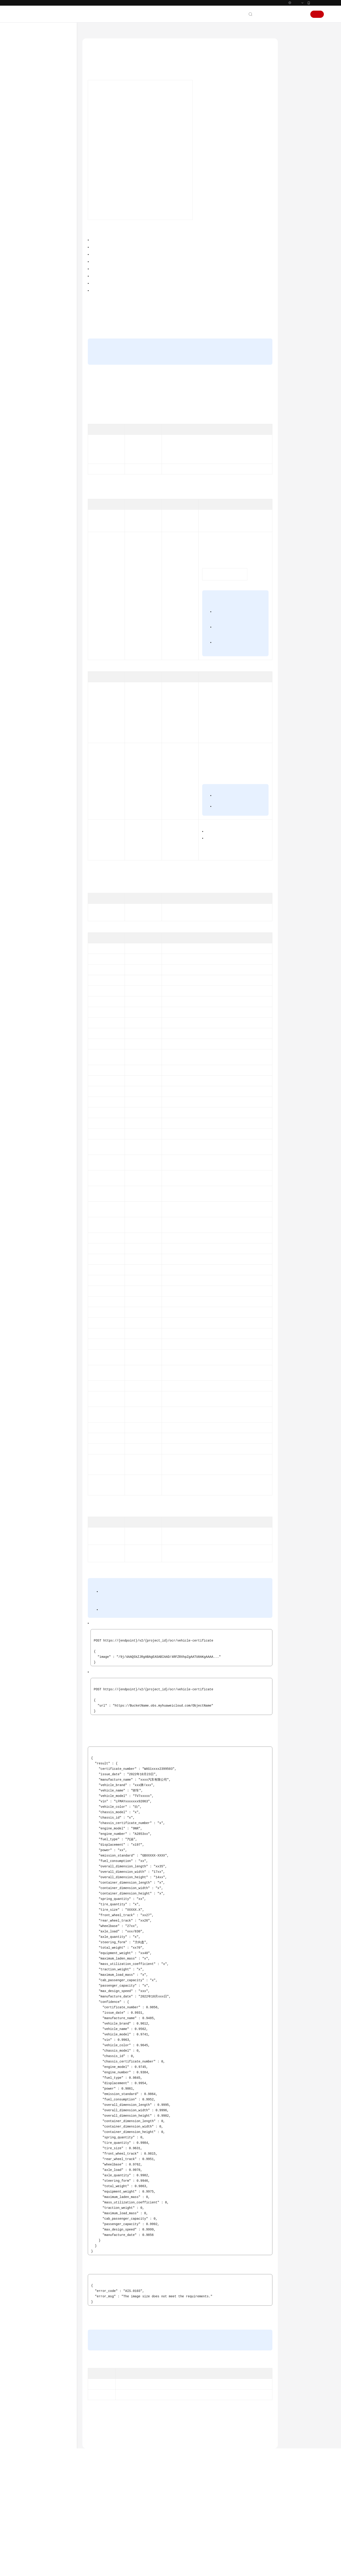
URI (290, 105)
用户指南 (28, 96)
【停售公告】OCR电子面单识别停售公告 (217, 2539)
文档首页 (88, 31)
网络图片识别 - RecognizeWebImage (44, 186)
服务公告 (28, 63)
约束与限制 (296, 64)
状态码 (30, 627)
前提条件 (294, 84)
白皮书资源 (29, 739)
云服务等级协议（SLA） (38, 731)
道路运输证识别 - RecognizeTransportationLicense (51, 320)
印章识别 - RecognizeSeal (47, 223)
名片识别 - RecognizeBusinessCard (46, 386)
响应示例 (294, 147)
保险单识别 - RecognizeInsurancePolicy (48, 525)
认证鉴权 (204, 346)
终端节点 (235, 459)
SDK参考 (28, 652)
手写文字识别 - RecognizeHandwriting (45, 212)
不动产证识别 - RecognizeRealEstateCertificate (51, 333)
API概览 (31, 120)
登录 (302, 14)
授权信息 (294, 95)
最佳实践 (28, 668)
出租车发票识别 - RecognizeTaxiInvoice (44, 446)
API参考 (27, 104)
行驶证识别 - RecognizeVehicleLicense (47, 260)
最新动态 (28, 55)
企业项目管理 (235, 566)
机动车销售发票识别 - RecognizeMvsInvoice (45, 433)
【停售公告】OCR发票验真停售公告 (214, 2525)
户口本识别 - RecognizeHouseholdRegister (50, 247)
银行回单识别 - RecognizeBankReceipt (45, 564)
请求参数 (294, 116)
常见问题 (28, 676)
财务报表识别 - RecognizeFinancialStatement (50, 538)
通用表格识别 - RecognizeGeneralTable (46, 160)
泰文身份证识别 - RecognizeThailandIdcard (47, 577)
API (28, 136)
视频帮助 (28, 684)
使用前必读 (33, 112)
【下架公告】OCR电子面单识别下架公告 (217, 2532)
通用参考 (28, 706)
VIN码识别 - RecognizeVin (48, 396)
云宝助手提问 (96, 2536)
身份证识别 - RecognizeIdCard (42, 233)
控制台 (290, 14)
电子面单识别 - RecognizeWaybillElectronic (49, 512)
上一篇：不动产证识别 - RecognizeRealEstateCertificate (125, 2483)
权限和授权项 (97, 401)
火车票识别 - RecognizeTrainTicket (44, 459)
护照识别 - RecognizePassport (50, 283)
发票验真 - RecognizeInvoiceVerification (49, 420)
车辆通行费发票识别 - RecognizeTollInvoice (45, 485)
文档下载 (28, 692)
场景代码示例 (31, 660)
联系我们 (210, 303)
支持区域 (28, 747)
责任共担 (28, 723)
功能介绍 (294, 53)
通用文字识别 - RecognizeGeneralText (45, 173)
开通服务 (189, 346)
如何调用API (34, 128)
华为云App (317, 2)
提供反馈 (162, 2513)
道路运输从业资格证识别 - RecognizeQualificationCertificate (51, 359)
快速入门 (28, 87)
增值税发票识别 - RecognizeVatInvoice (44, 407)
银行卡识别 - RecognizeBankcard (43, 294)
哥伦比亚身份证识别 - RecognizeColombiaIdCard (48, 590)
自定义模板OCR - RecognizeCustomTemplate (49, 616)
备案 (279, 14)
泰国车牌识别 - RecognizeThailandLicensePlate (51, 603)
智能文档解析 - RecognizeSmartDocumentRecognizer (51, 147)
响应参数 (294, 126)
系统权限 (28, 755)
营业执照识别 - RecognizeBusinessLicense (48, 307)
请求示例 (294, 136)
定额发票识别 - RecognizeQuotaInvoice (46, 472)
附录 (29, 643)
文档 (269, 14)
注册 (317, 14)
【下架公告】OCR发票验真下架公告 (214, 2518)
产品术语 (28, 715)
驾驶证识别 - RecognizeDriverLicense (46, 273)
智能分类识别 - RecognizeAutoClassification (49, 199)
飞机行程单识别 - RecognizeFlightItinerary (47, 499)
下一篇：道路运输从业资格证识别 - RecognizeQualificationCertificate (231, 2483)
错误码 (30, 635)
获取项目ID (198, 481)
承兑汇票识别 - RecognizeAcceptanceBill (47, 551)
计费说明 (28, 79)
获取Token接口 (249, 534)
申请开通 (131, 364)
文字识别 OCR (110, 31)
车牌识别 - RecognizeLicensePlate (46, 373)
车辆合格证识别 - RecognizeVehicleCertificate (50, 346)
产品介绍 (28, 71)
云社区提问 (119, 2536)
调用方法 (294, 74)
